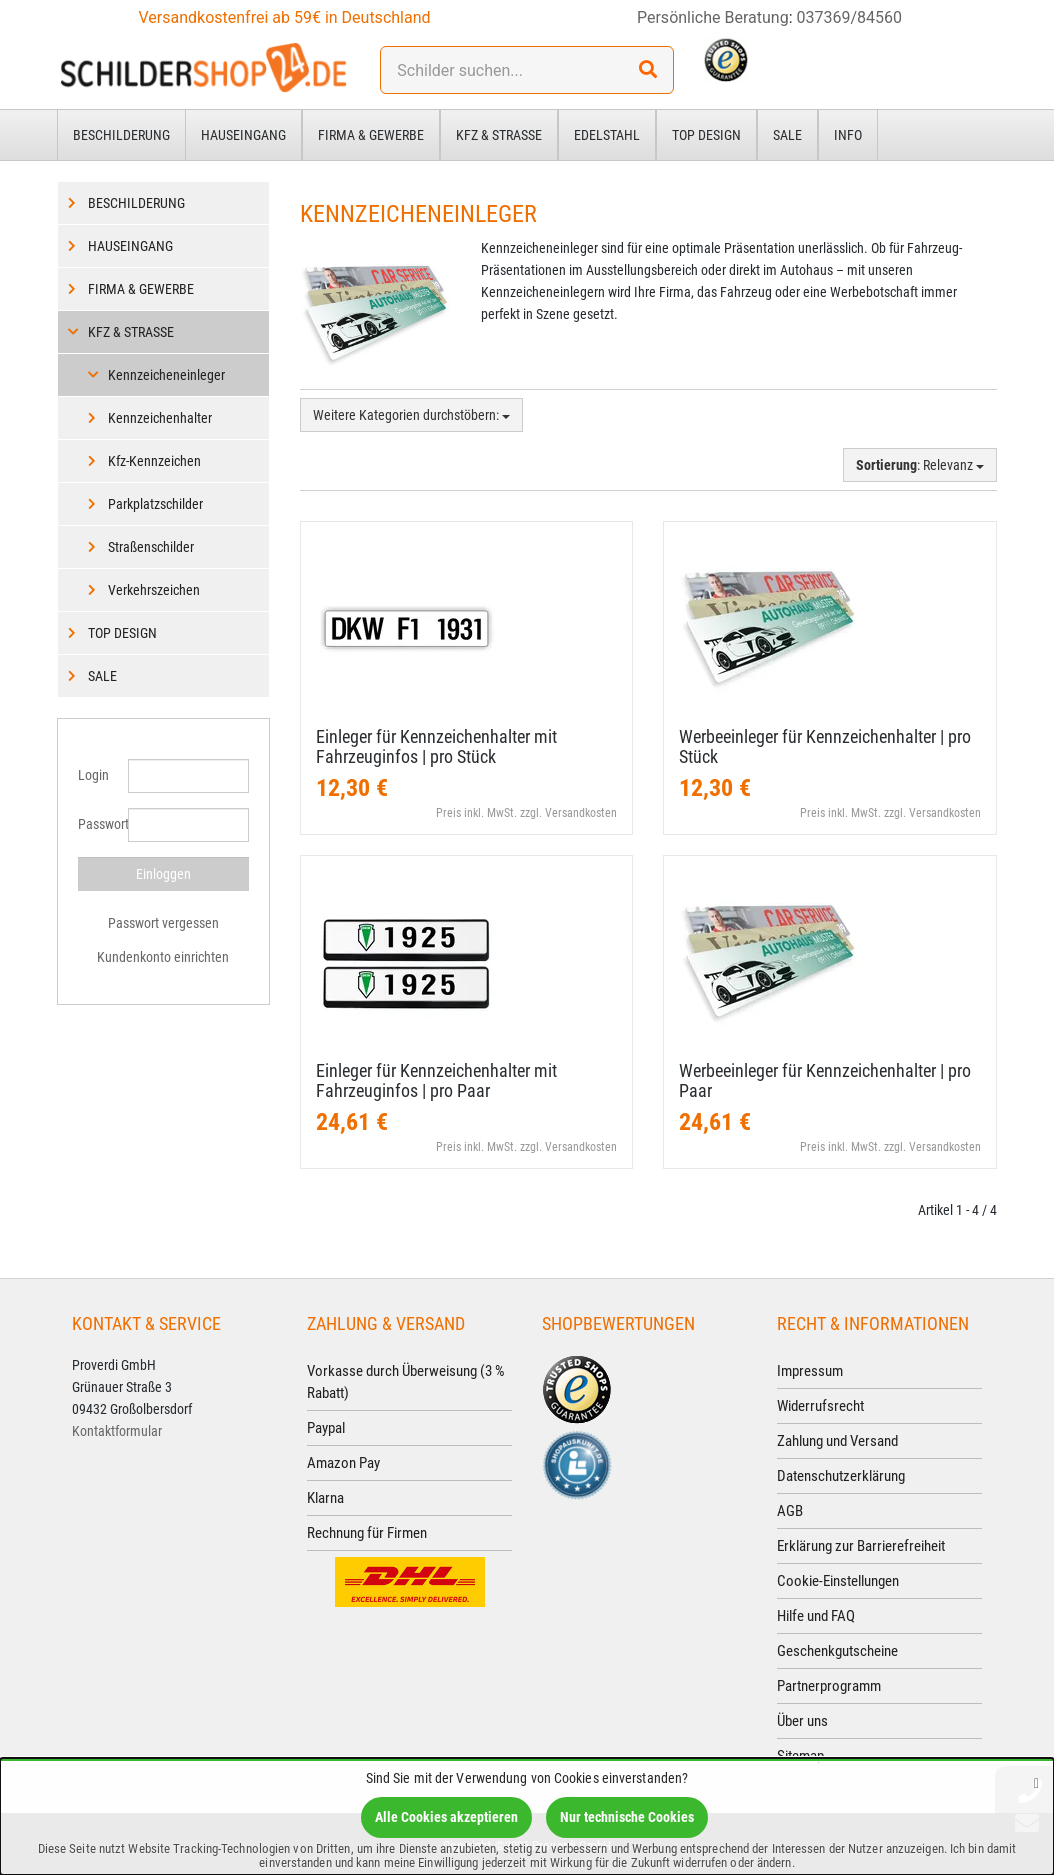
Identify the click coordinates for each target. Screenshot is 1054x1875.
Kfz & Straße (499, 135)
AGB (790, 1511)
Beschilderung (121, 135)
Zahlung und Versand (837, 1441)
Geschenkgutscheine (837, 1651)
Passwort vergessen (163, 923)
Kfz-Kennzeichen (154, 461)
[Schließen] (1036, 1782)
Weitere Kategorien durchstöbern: (411, 415)
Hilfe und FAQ (816, 1616)
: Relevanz (920, 465)
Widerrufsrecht (820, 1406)
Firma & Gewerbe (371, 135)
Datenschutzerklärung (841, 1476)
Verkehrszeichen (154, 590)
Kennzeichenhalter (160, 418)
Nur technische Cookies (627, 1817)
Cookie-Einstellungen (838, 1581)
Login (93, 775)
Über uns (802, 1721)
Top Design (706, 135)
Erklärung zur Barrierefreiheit (861, 1546)
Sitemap (800, 1756)
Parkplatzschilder (155, 504)
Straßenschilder (151, 547)
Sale (787, 135)
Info (848, 135)
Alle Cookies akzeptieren (446, 1817)
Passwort (95, 824)
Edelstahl (607, 135)
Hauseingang (243, 135)
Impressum (810, 1371)
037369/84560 (850, 17)
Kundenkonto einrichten (163, 957)
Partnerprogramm (829, 1686)
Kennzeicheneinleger (166, 375)
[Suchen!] (648, 70)
